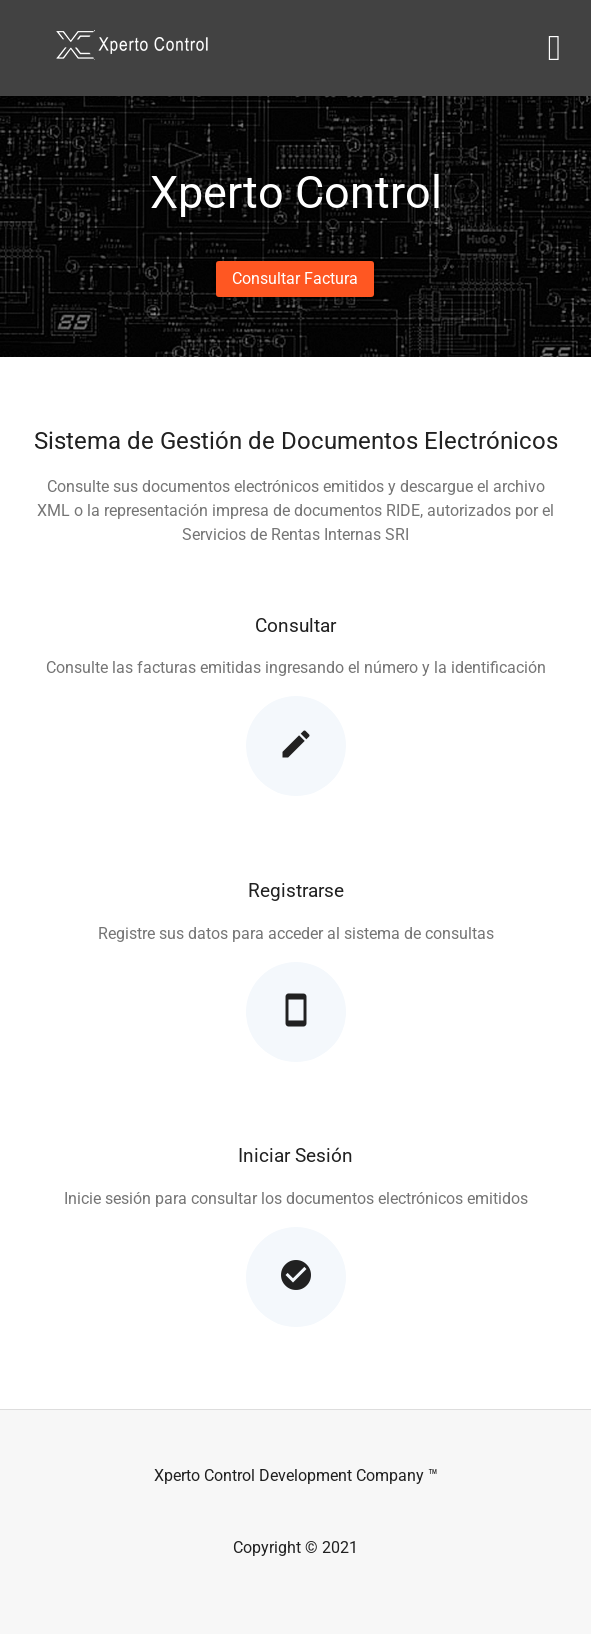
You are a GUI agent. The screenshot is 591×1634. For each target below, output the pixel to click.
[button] (295, 279)
